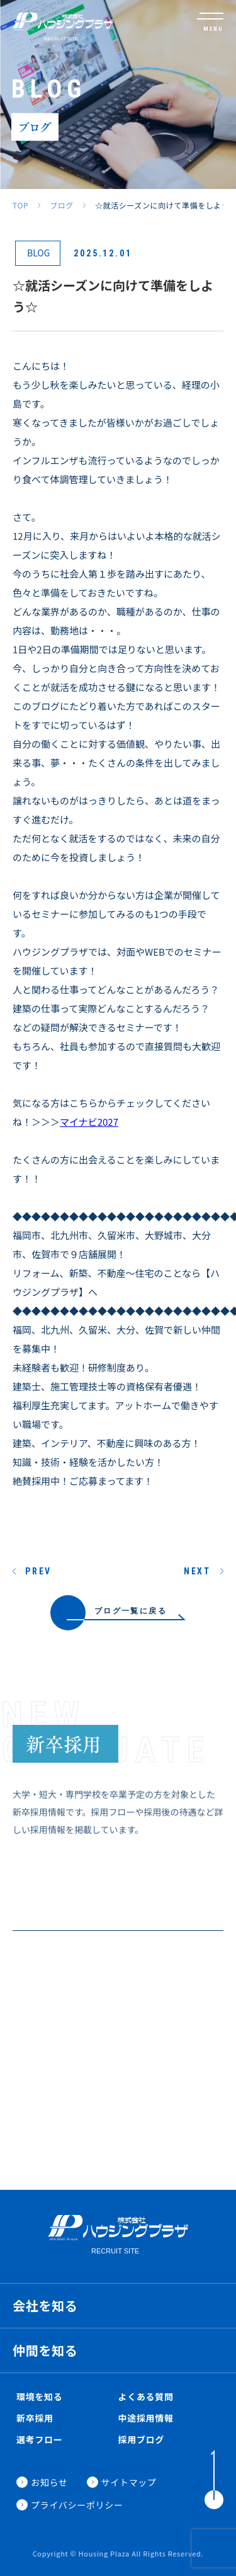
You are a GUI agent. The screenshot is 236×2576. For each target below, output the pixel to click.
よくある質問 (146, 2396)
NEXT (197, 1571)
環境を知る (39, 2396)
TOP (20, 205)
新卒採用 (34, 2418)
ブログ (62, 205)
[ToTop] (214, 2479)
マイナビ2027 (89, 1121)
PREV (38, 1571)
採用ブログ (141, 2439)
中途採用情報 (146, 2418)
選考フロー (39, 2439)
